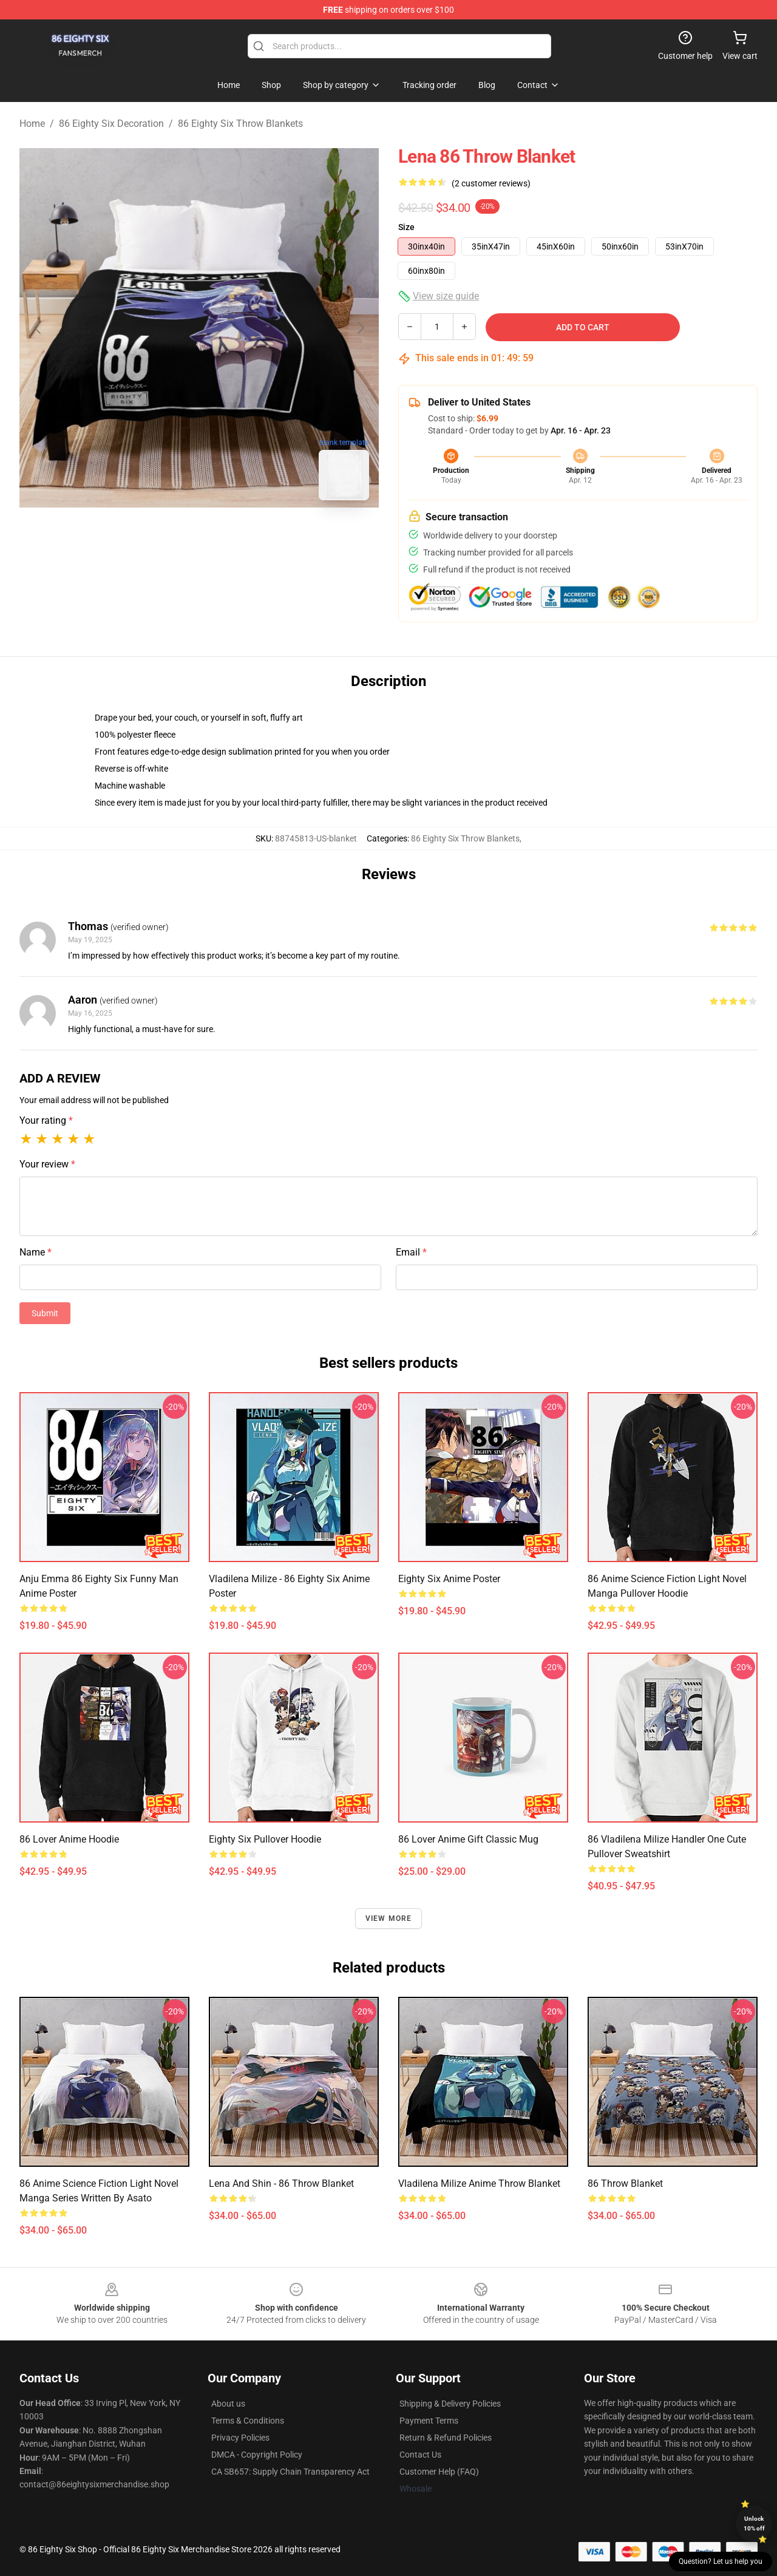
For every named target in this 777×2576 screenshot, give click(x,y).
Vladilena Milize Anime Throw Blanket (479, 2183)
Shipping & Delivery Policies (450, 2403)
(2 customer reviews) (491, 183)
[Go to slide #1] (167, 537)
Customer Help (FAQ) (439, 2471)
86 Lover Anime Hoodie (69, 1839)
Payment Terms (428, 2420)
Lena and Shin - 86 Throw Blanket (281, 2183)
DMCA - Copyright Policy (256, 2454)
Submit (45, 1313)
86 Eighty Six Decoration (111, 123)
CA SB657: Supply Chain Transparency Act (290, 2471)
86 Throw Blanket (625, 2183)
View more (388, 1918)
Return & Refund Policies (445, 2437)
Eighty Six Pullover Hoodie (265, 1839)
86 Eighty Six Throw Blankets (240, 123)
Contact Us (420, 2454)
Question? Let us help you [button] (720, 2561)
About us (228, 2403)
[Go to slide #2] (231, 537)
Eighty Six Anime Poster (449, 1579)
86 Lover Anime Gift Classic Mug (468, 1839)
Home (32, 123)
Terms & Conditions (247, 2420)
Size (406, 227)
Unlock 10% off (754, 2523)
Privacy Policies (240, 2437)
